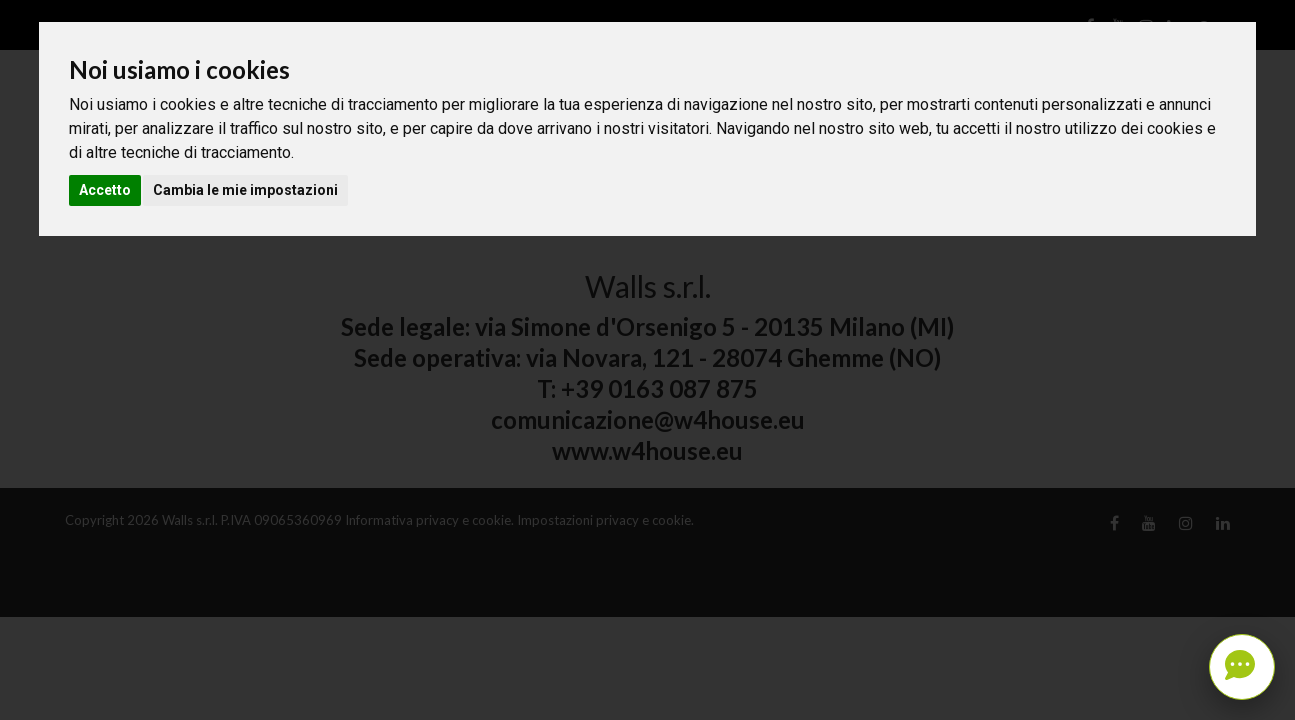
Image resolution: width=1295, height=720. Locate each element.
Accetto (105, 190)
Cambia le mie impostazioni (245, 190)
